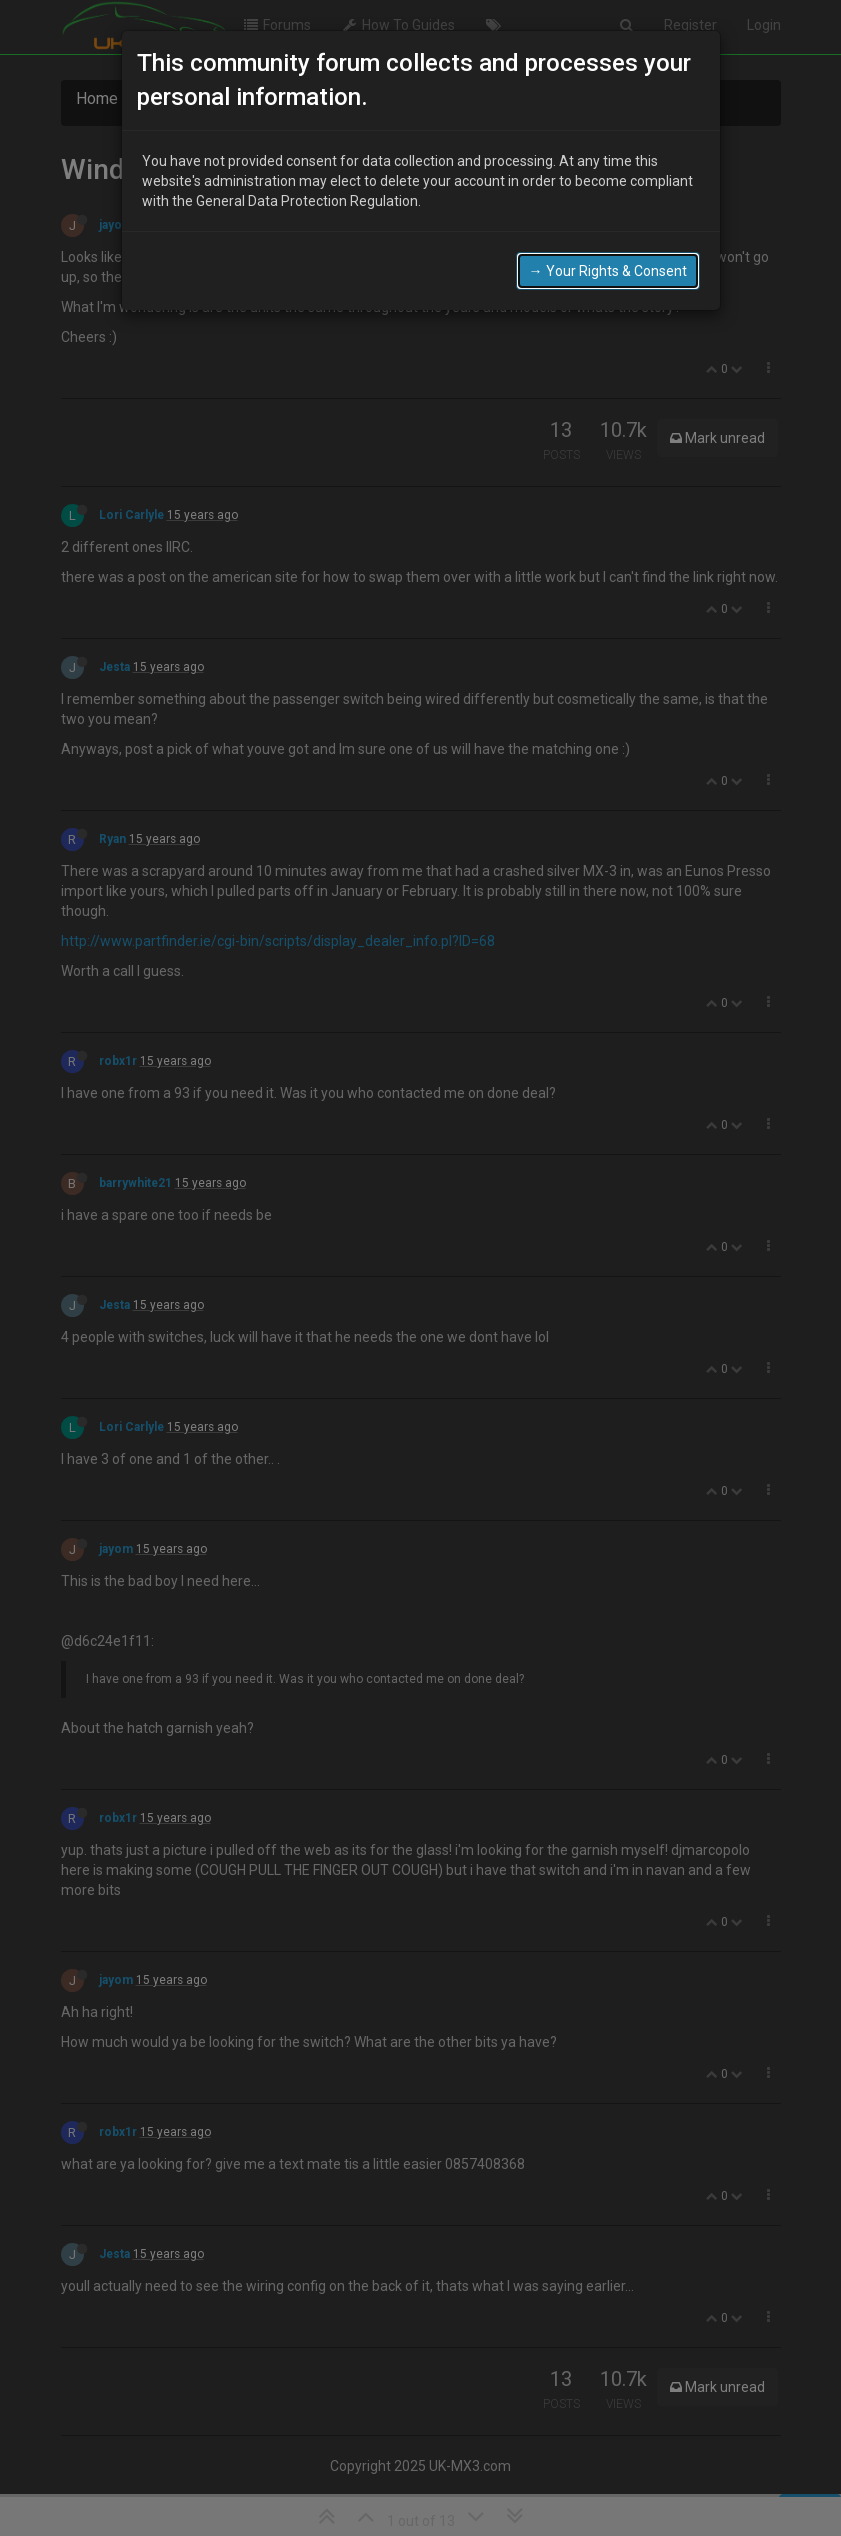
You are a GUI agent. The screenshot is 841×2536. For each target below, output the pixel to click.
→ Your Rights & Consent (608, 260)
